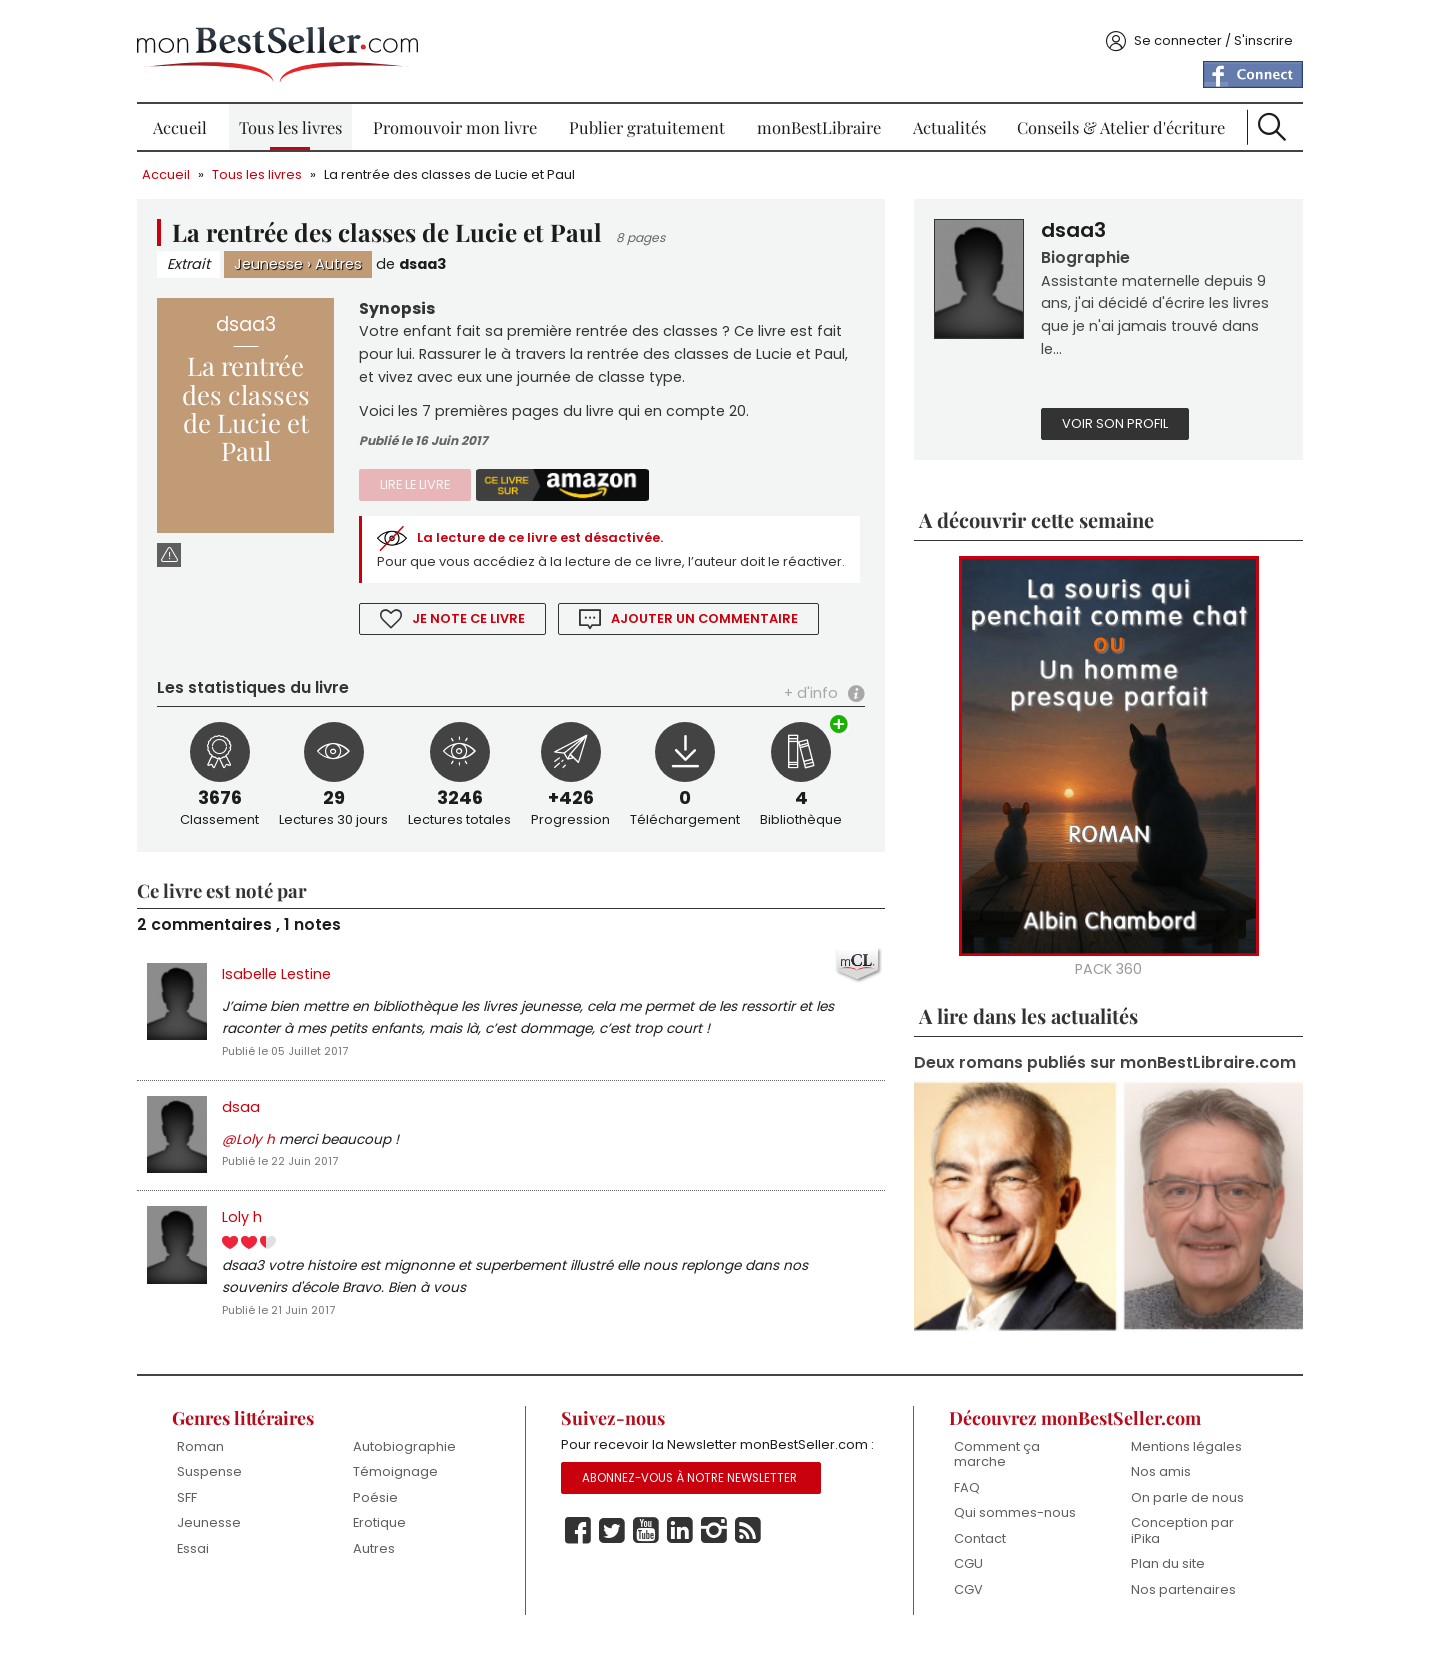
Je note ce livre (478, 637)
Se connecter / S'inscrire (1200, 33)
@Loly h (261, 1160)
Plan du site (1159, 1577)
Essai (205, 1562)
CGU (963, 1577)
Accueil (191, 120)
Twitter (615, 1567)
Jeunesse (281, 257)
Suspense (221, 1485)
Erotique (388, 1536)
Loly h (255, 1238)
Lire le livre (424, 479)
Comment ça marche (992, 1467)
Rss (751, 1567)
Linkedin (683, 1567)
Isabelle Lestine (289, 993)
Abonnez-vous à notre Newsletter (693, 1514)
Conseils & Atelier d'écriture (1113, 120)
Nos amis (1152, 1485)
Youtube (649, 1567)
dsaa (254, 1127)
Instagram (717, 1567)
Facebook (581, 1567)
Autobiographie (413, 1459)
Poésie (384, 1510)
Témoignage (404, 1485)
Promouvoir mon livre (460, 120)
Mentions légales (1177, 1459)
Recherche (1261, 120)
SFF (199, 1510)
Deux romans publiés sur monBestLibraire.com (1011, 1070)
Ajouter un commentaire (715, 637)
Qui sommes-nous (1010, 1526)
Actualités (944, 120)
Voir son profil (1111, 418)
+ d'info (807, 712)
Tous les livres (298, 120)
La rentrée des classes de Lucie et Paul (462, 167)
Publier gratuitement (649, 120)
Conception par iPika (1173, 1544)
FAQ (962, 1500)
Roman (212, 1459)
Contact (975, 1552)
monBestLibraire (817, 120)
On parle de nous (1178, 1510)
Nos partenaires (1174, 1603)
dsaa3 (435, 257)
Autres (351, 257)
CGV (963, 1603)
